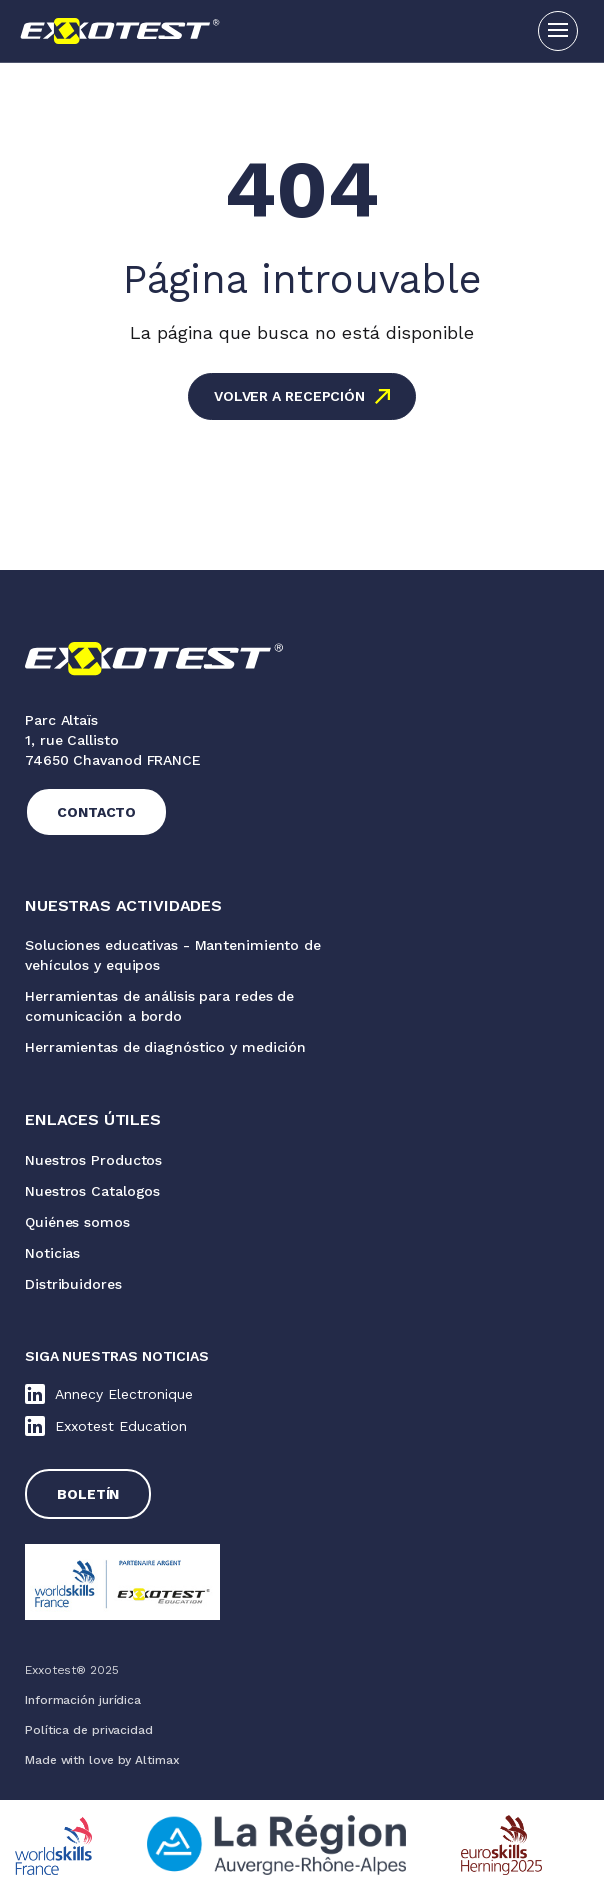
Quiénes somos (77, 1222)
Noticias (52, 1253)
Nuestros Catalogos (92, 1191)
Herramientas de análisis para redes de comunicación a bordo (159, 1006)
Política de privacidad (89, 1730)
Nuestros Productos (93, 1160)
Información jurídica (83, 1700)
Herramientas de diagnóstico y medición (165, 1047)
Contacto (96, 812)
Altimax (157, 1760)
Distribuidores (73, 1284)
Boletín (88, 1494)
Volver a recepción (289, 396)
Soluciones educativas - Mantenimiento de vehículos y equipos (173, 955)
